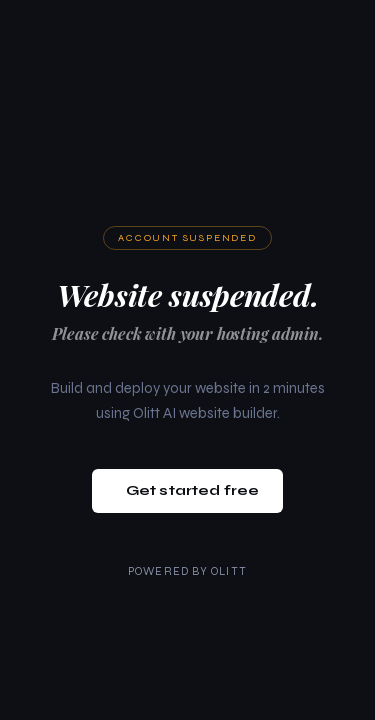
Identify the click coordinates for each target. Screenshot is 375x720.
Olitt (229, 571)
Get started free (192, 490)
